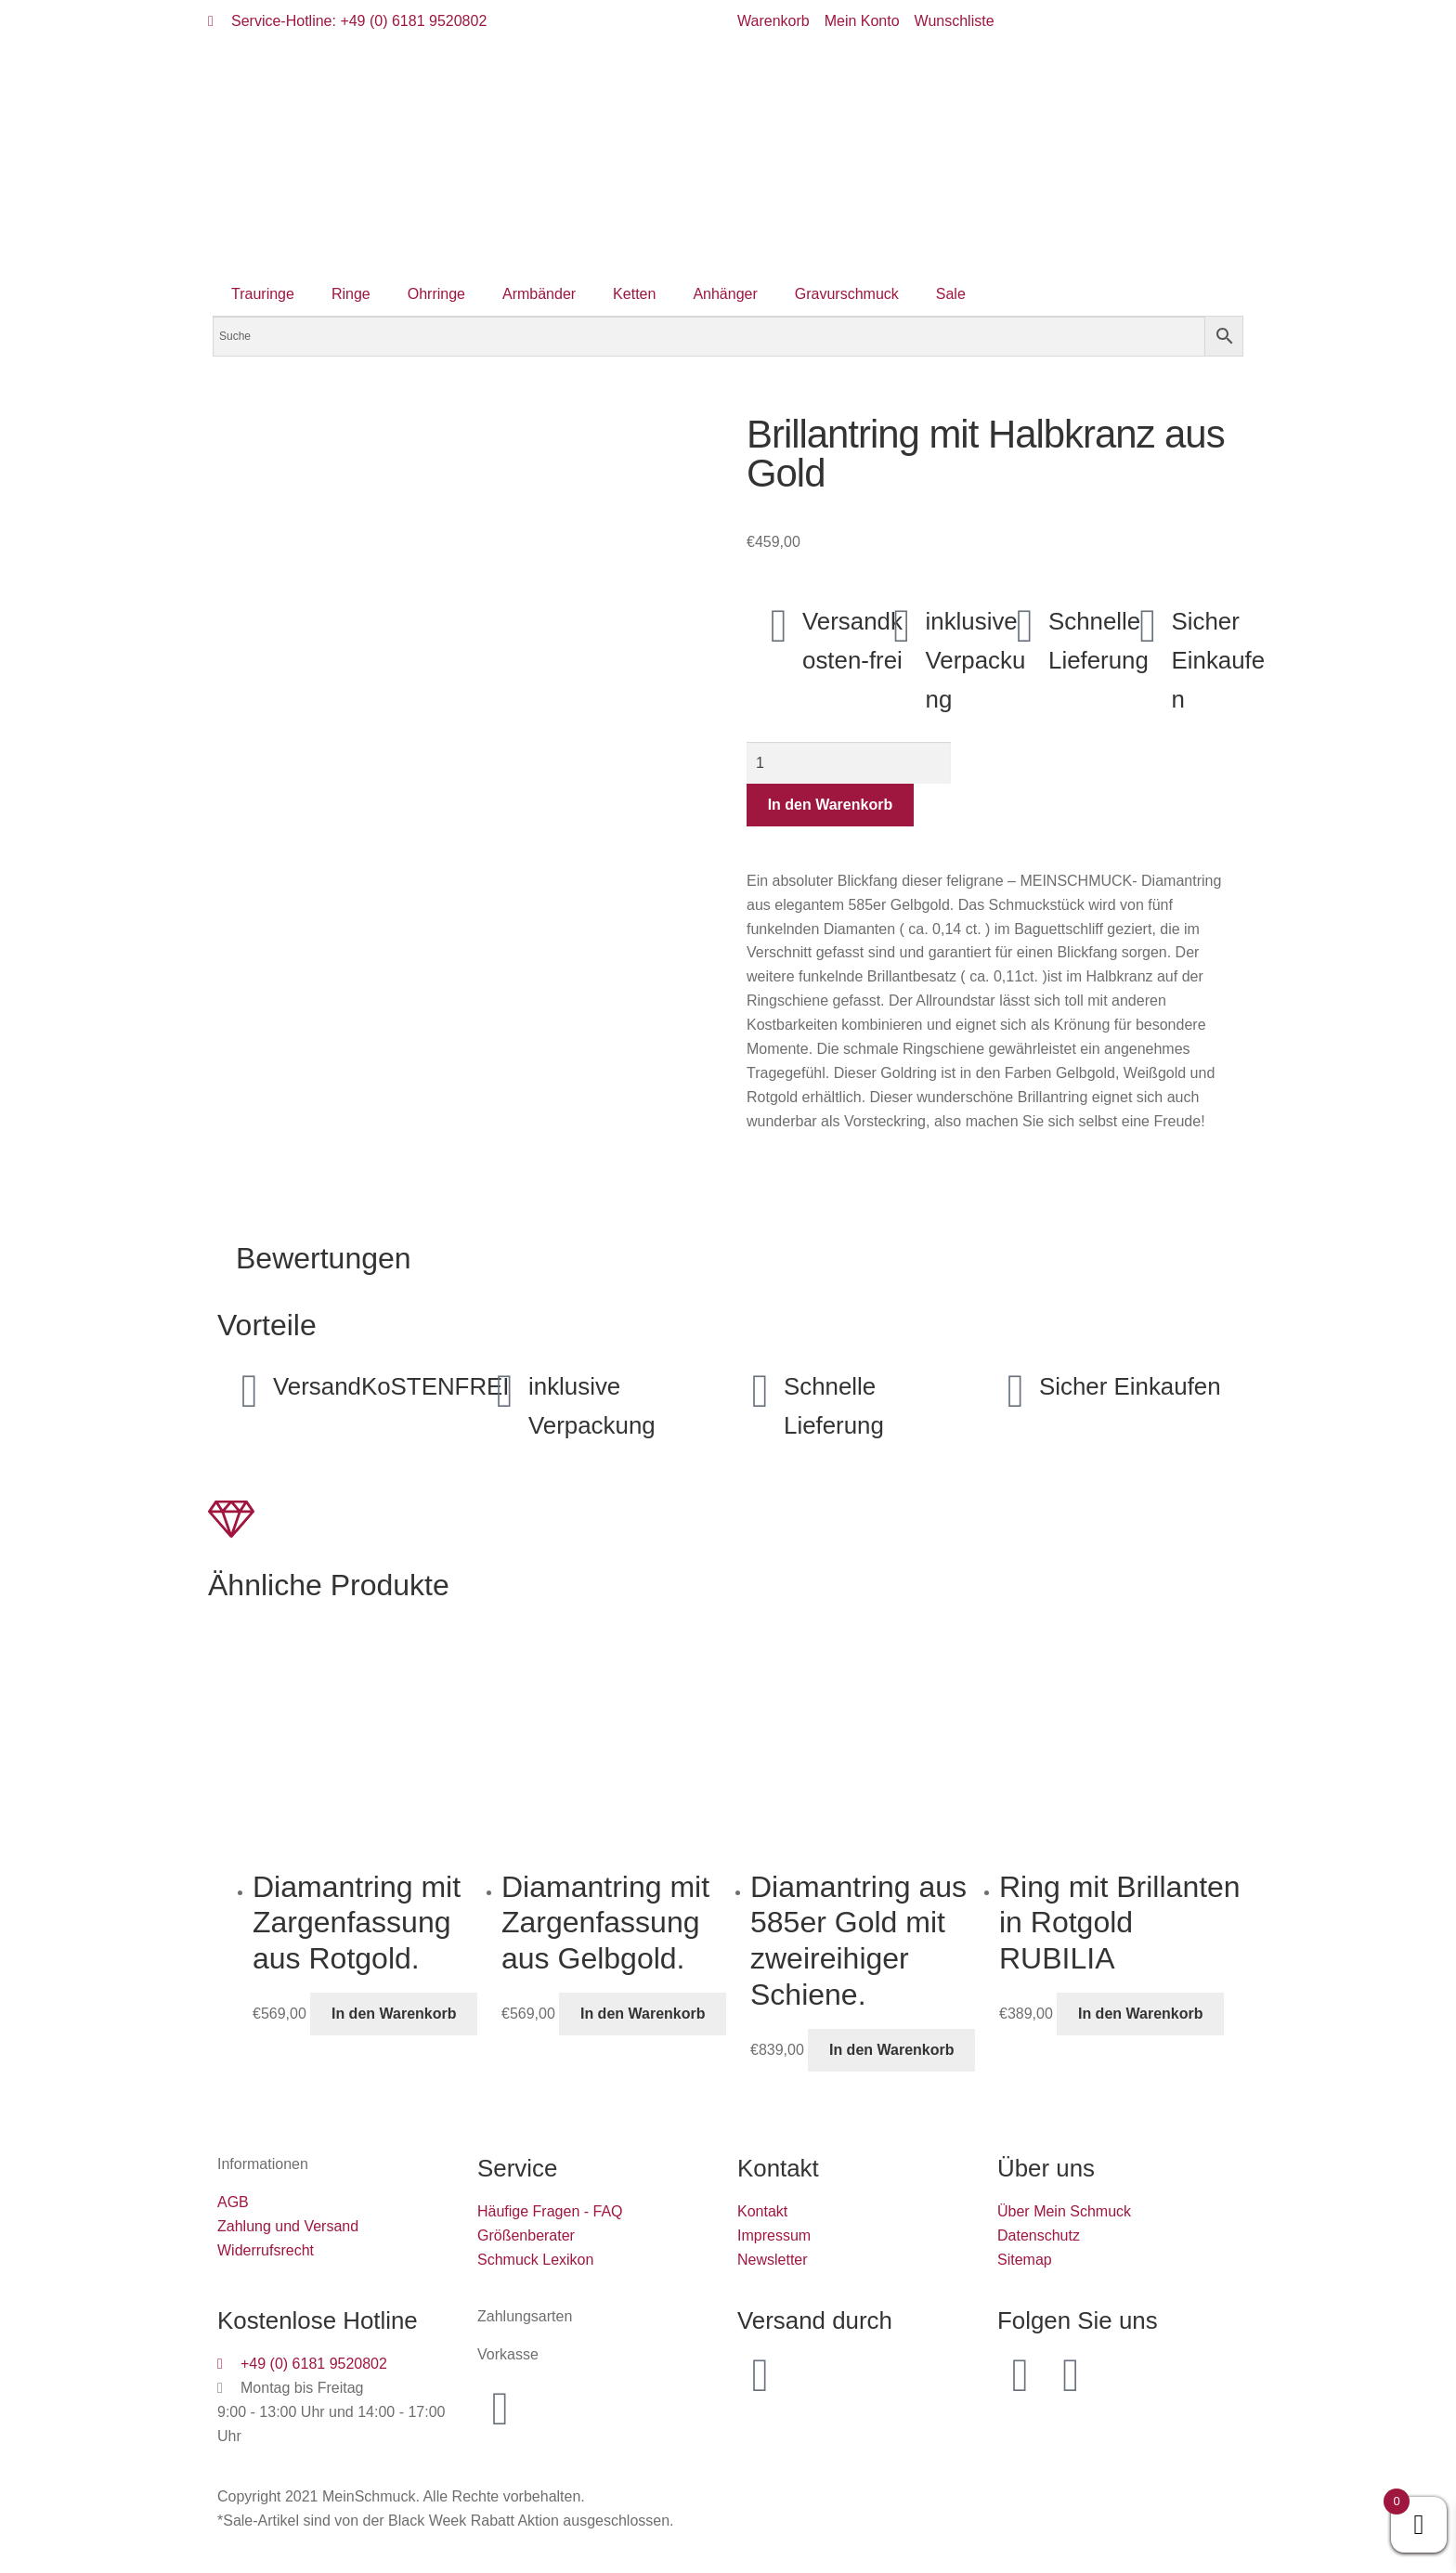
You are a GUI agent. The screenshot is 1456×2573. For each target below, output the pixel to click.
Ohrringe (436, 294)
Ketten (634, 294)
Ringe (351, 294)
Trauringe (262, 294)
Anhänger (725, 294)
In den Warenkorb (830, 804)
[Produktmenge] (849, 763)
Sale (951, 294)
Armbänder (539, 294)
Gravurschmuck (847, 294)
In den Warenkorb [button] (394, 2013)
